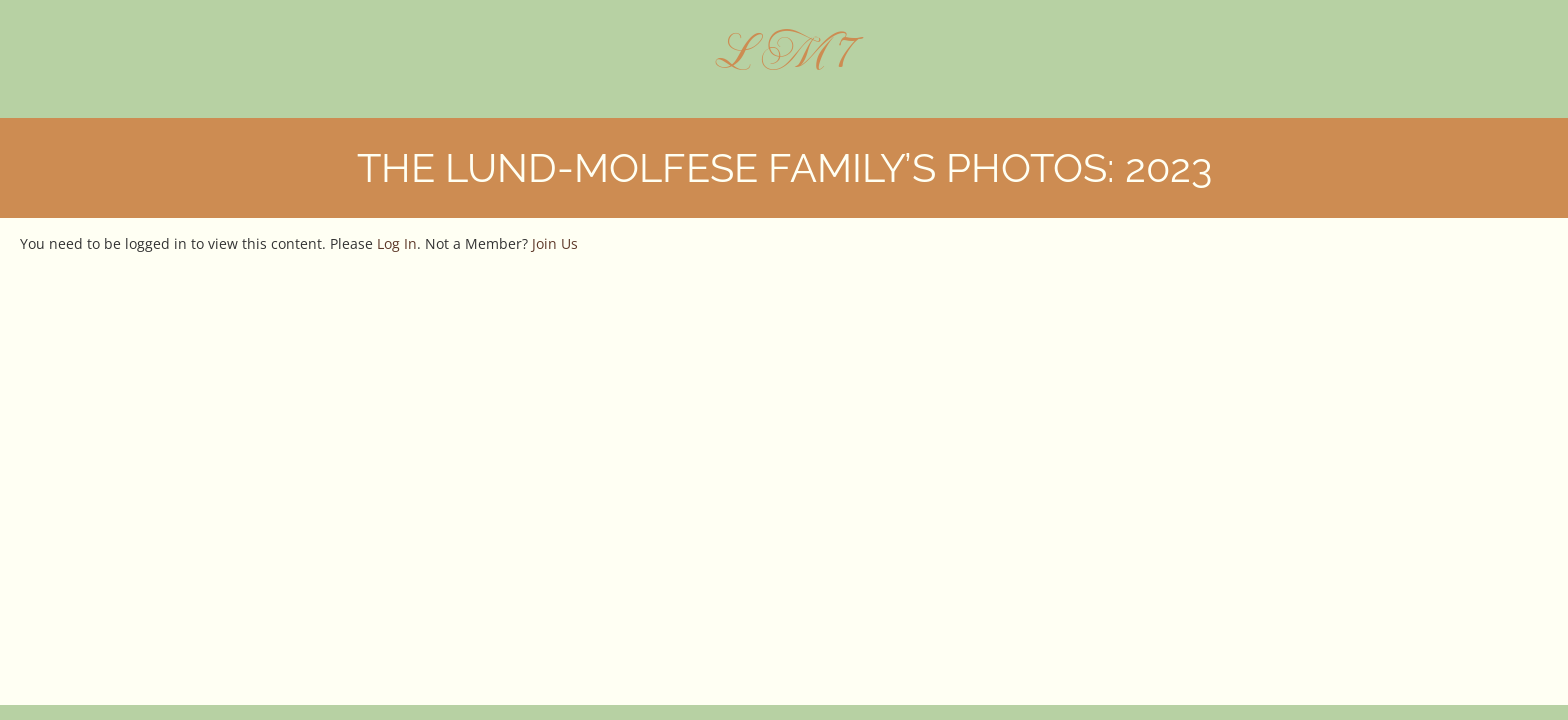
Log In (397, 243)
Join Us (555, 243)
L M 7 (784, 51)
